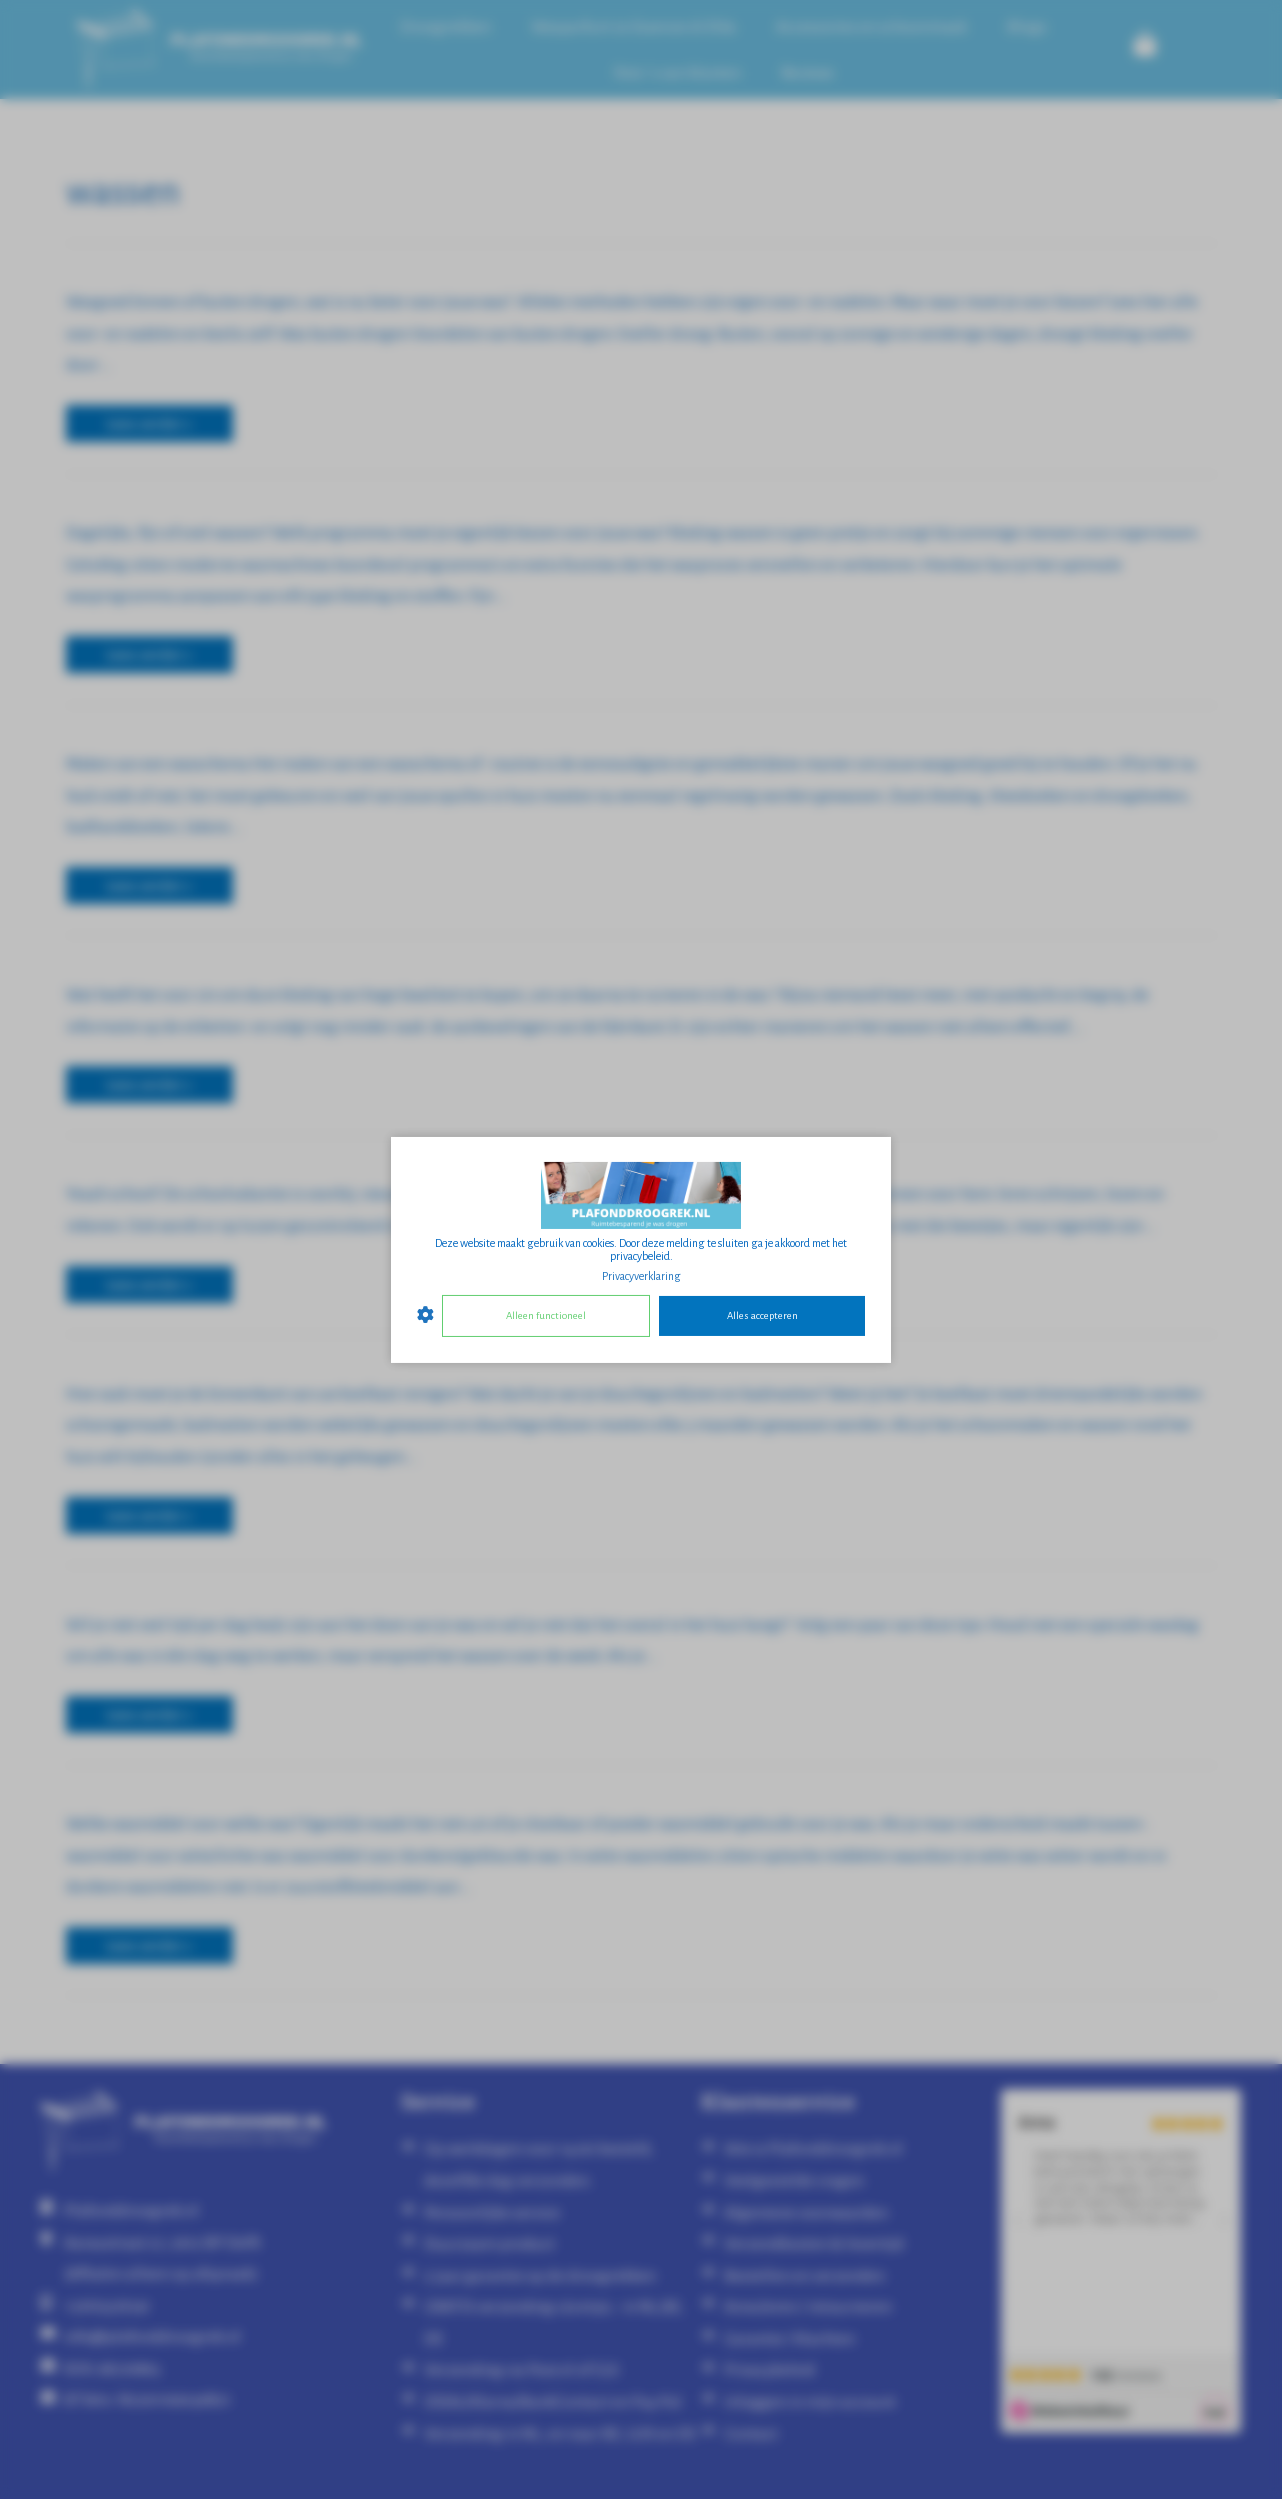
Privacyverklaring (641, 1275)
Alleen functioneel (546, 1315)
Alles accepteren (762, 1315)
